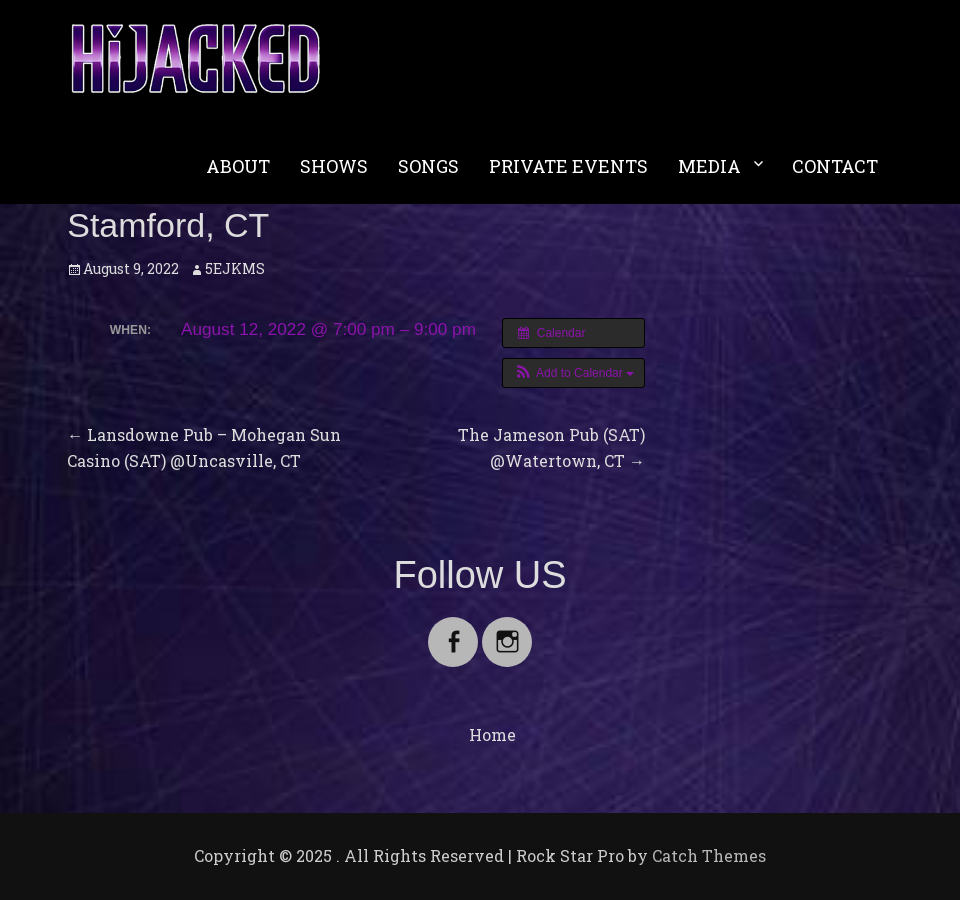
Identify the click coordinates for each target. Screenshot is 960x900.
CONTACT (835, 166)
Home (492, 734)
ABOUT (238, 166)
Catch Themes (709, 855)
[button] (573, 373)
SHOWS (334, 166)
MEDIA (709, 166)
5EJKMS (235, 268)
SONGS (428, 166)
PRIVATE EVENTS (568, 166)
